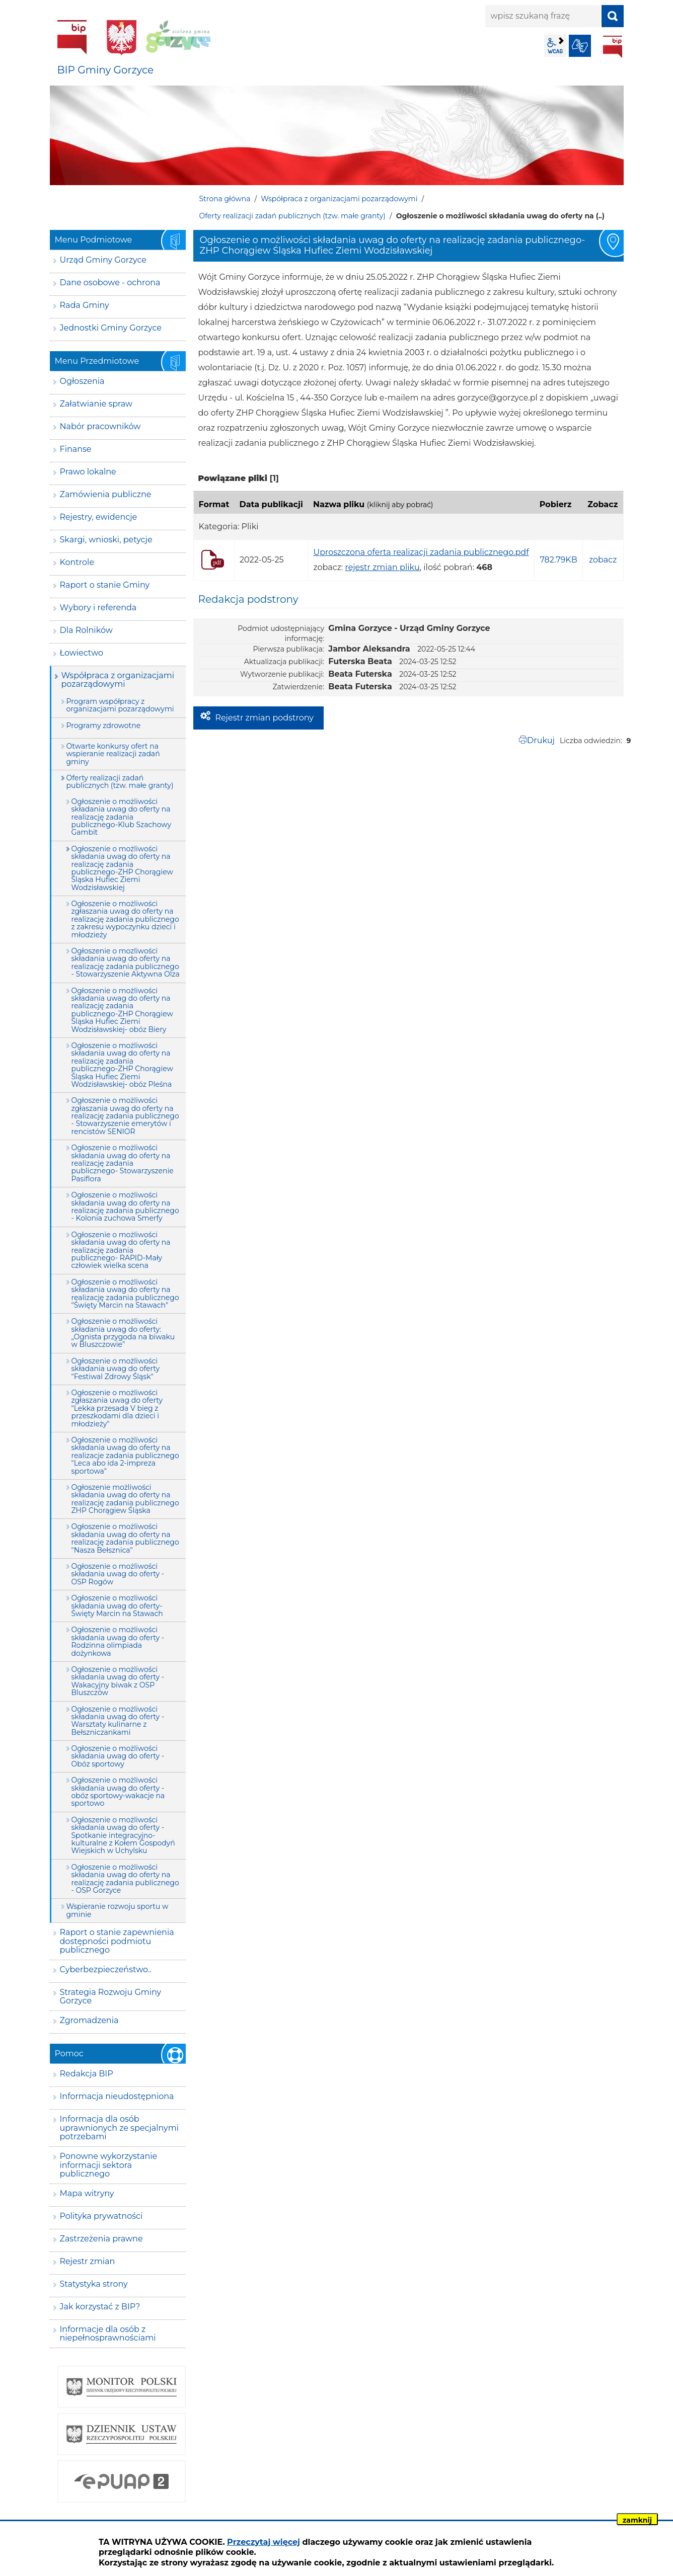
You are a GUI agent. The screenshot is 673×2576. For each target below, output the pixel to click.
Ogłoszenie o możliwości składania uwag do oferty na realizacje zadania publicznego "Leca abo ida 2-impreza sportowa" (125, 1455)
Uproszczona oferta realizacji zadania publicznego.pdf (421, 552)
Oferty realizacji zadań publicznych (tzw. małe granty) (292, 215)
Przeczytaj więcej (263, 2542)
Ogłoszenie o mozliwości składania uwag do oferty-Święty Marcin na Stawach (117, 1605)
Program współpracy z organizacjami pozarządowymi (120, 705)
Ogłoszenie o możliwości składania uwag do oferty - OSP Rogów (118, 1574)
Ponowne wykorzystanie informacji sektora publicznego (109, 2165)
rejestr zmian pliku (382, 567)
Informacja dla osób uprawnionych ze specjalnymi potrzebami (119, 2127)
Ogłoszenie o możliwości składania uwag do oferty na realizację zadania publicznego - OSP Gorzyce (125, 1879)
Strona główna (225, 198)
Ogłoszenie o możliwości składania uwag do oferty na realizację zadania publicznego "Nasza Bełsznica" (125, 1538)
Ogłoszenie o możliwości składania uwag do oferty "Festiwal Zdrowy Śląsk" (115, 1368)
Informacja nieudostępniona (117, 2096)
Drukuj (541, 740)
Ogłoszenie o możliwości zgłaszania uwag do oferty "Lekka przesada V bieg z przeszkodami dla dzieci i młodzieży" (117, 1408)
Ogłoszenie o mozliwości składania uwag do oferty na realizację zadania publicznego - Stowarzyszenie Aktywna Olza (125, 962)
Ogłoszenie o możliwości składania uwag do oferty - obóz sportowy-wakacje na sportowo (118, 1792)
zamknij (637, 2520)
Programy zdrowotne (103, 725)
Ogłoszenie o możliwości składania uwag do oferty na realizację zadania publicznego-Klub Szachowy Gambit (121, 817)
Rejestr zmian (87, 2261)
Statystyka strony (94, 2284)
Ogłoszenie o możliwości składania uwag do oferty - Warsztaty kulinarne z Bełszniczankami (118, 1721)
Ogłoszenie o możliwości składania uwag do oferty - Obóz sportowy (118, 1756)
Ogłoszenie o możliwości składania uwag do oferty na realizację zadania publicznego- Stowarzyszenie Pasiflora (122, 1163)
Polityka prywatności (101, 2216)
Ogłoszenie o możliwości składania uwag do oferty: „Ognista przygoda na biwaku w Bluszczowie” (123, 1333)
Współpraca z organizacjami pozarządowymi (339, 198)
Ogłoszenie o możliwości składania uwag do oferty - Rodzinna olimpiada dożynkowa (118, 1641)
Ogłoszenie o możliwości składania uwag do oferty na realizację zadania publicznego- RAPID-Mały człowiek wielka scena (121, 1250)
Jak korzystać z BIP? (100, 2306)
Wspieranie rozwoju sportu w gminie (117, 1910)
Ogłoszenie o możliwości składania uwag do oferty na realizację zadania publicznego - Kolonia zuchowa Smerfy (125, 1206)
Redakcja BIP (86, 2073)
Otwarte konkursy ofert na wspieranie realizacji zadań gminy (113, 754)
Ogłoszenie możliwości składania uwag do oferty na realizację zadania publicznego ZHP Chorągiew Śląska (125, 1499)
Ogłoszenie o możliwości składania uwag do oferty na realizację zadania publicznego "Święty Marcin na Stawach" (125, 1293)
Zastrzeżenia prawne (101, 2238)
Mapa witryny (87, 2193)
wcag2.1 (555, 46)
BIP (613, 47)
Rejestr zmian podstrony (264, 717)
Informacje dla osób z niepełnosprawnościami (108, 2333)
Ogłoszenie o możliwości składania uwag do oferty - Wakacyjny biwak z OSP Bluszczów (118, 1681)
